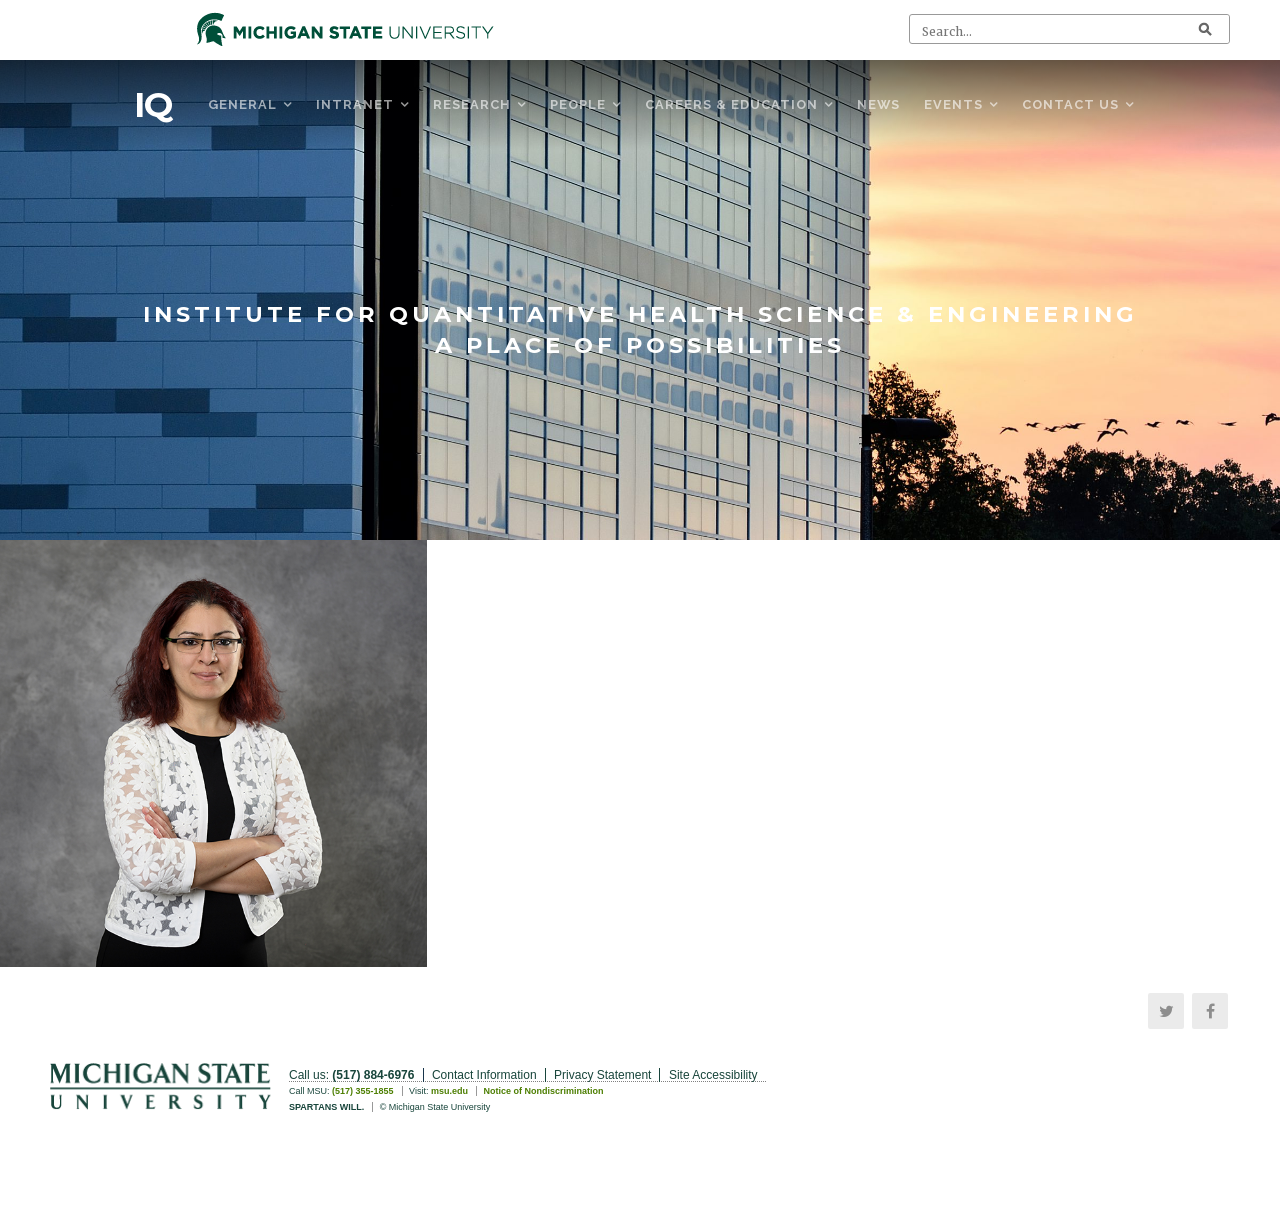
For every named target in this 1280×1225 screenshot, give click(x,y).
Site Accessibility (713, 1075)
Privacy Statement (602, 1075)
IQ (153, 105)
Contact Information (484, 1075)
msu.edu (449, 1091)
